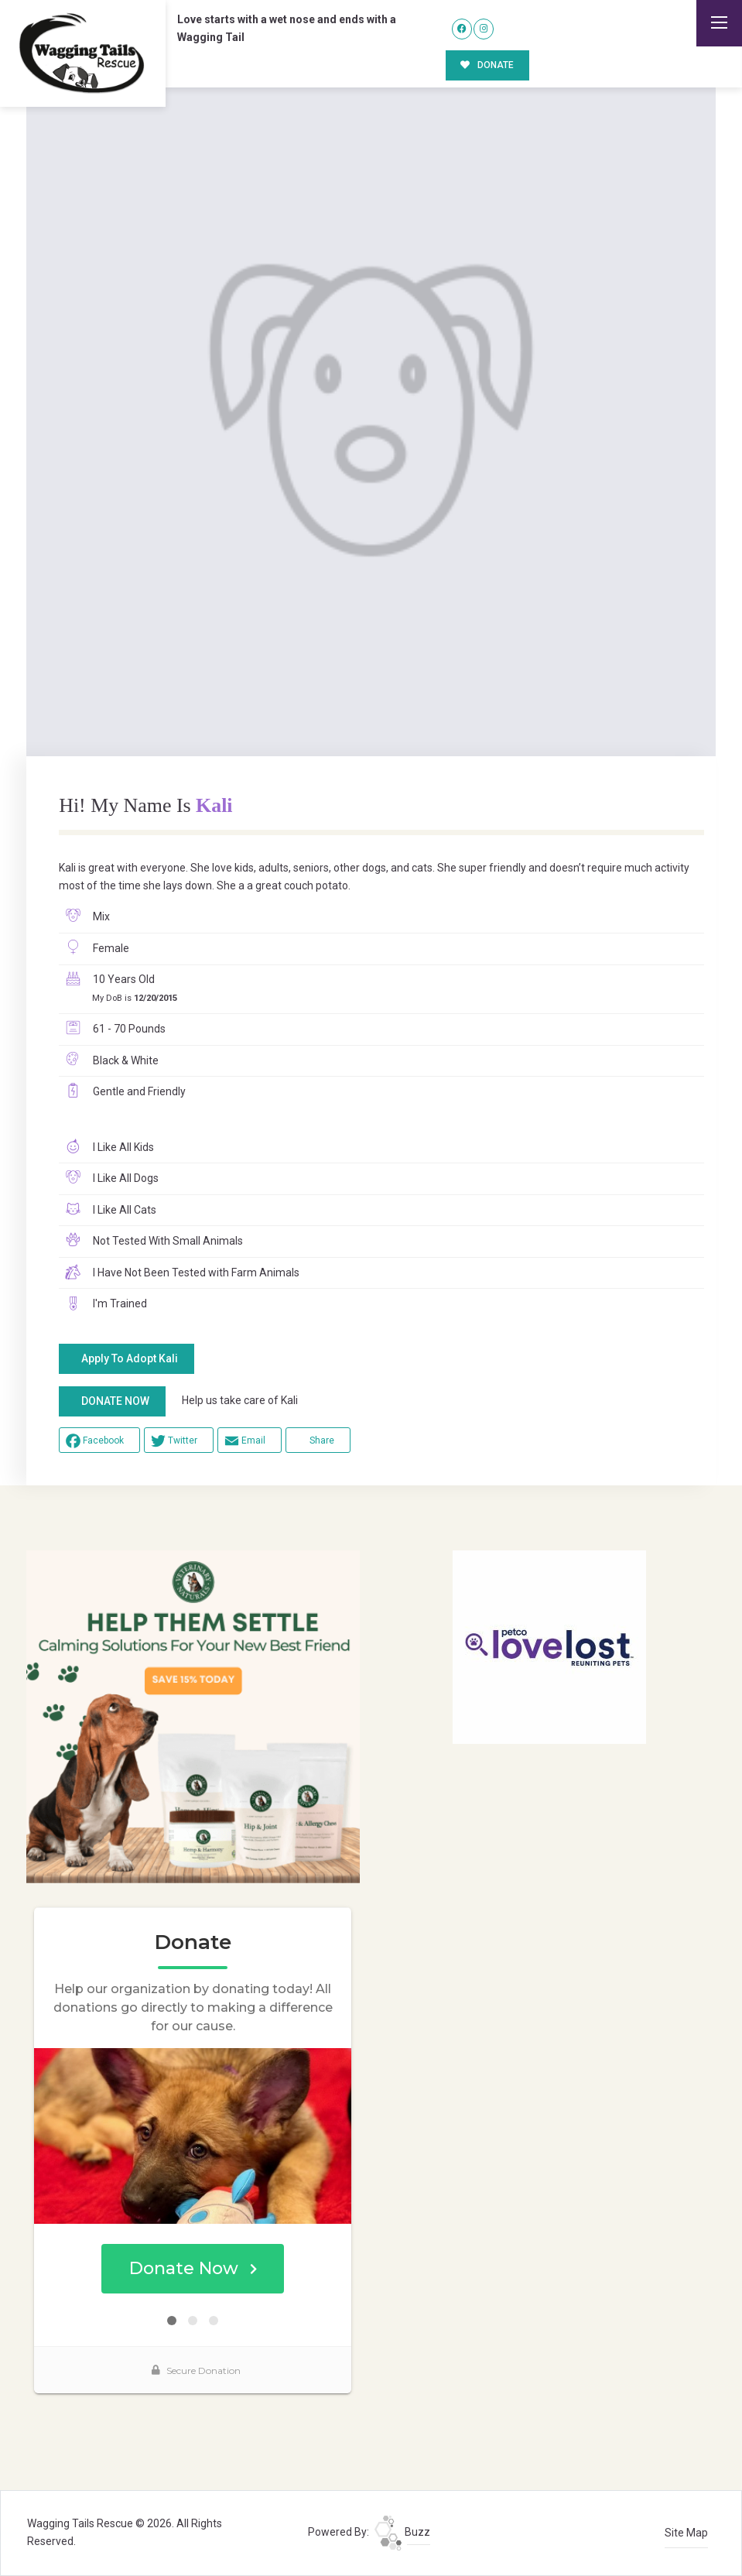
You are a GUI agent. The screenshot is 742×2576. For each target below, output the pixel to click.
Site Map (686, 2532)
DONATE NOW (115, 1401)
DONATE (487, 65)
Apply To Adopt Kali (129, 1358)
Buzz (402, 2532)
